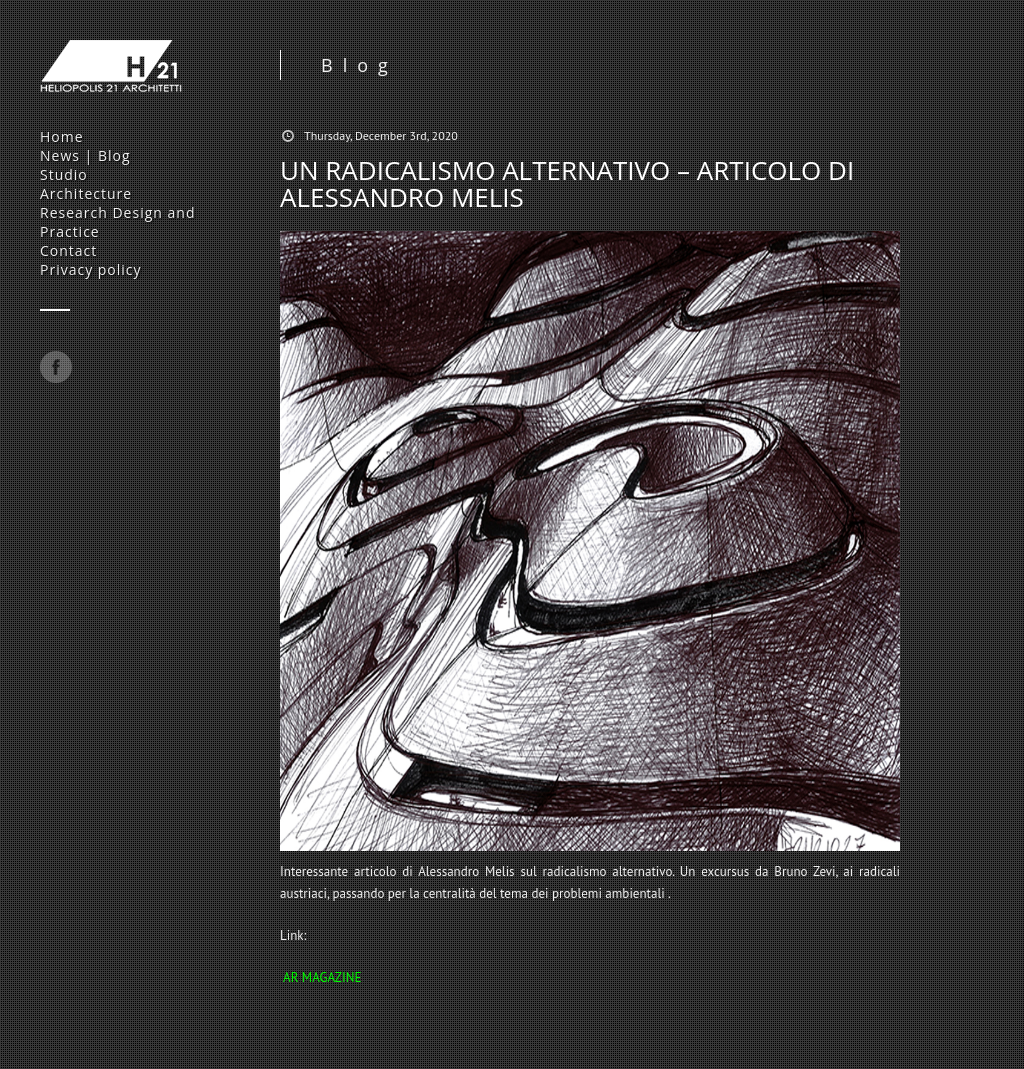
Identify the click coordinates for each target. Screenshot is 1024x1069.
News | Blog (85, 155)
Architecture (86, 193)
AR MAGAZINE (322, 977)
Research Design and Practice (117, 222)
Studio (64, 174)
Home (62, 136)
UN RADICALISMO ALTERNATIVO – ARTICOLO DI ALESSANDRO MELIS (567, 183)
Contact (68, 250)
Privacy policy (91, 269)
